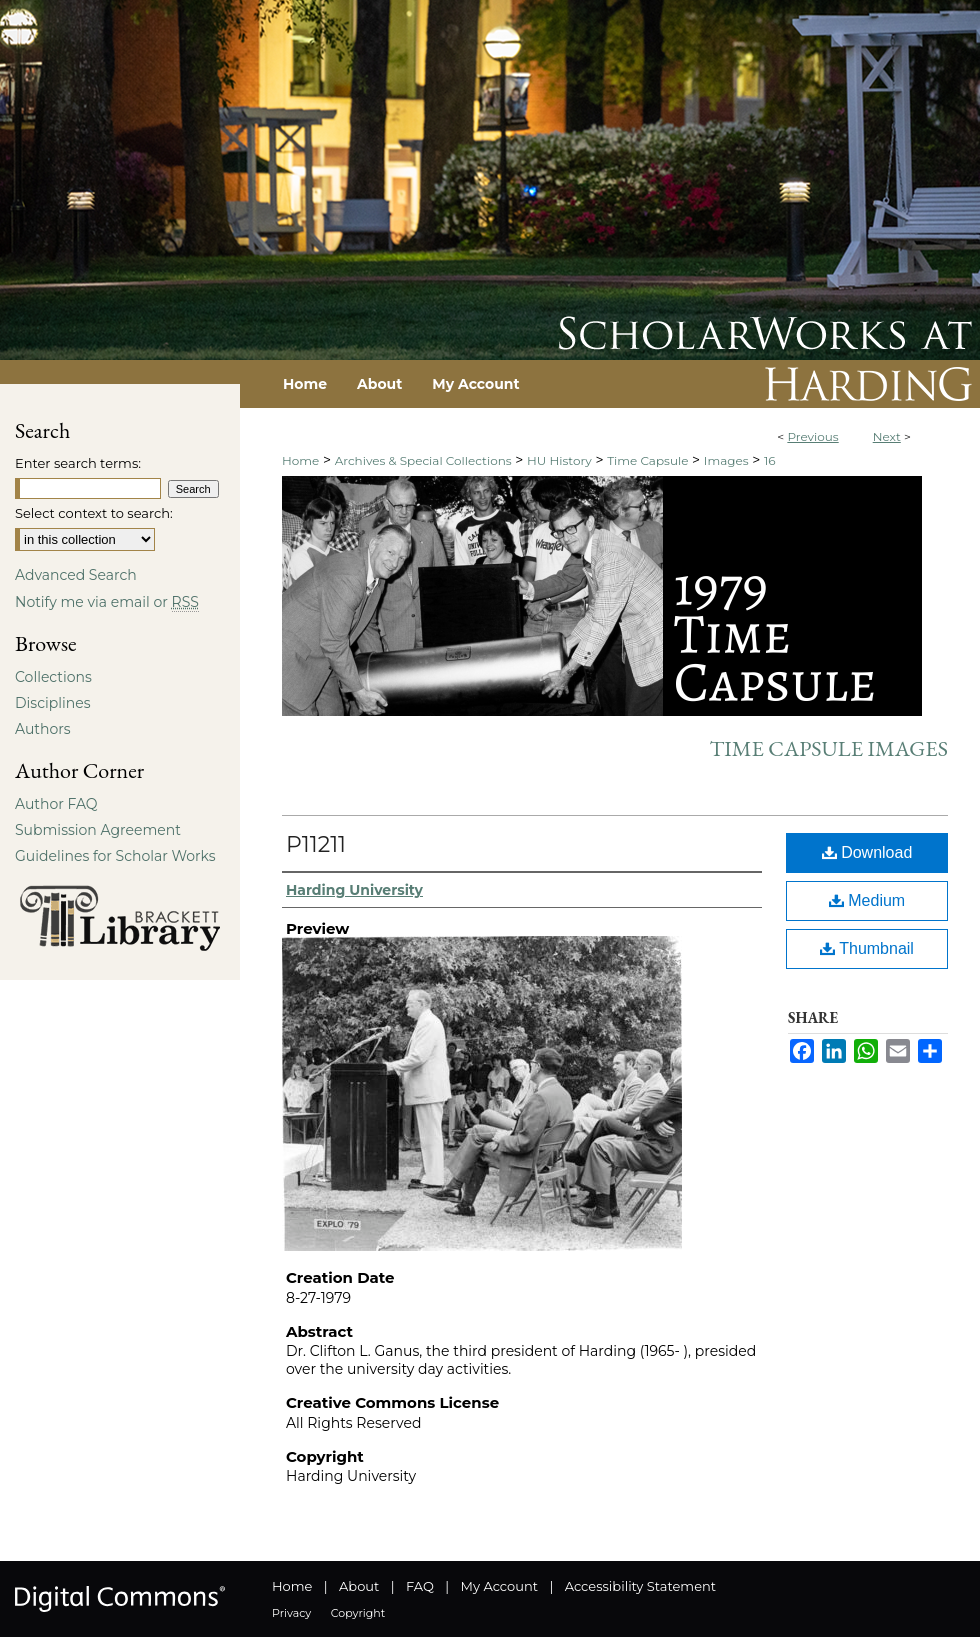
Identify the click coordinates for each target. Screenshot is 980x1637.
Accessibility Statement (640, 1586)
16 (770, 460)
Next (887, 436)
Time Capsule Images (828, 748)
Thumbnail (867, 948)
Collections (53, 677)
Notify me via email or (107, 602)
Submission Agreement (98, 830)
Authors (43, 729)
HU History (559, 460)
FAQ (420, 1586)
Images (726, 460)
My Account (499, 1586)
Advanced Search (76, 575)
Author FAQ (56, 804)
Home (300, 460)
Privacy (291, 1613)
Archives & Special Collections (423, 460)
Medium (867, 900)
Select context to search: (94, 513)
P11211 (316, 844)
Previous (812, 436)
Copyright (358, 1613)
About (359, 1586)
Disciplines (52, 703)
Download (867, 852)
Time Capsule (647, 460)
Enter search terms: (78, 463)
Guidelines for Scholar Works (115, 856)
